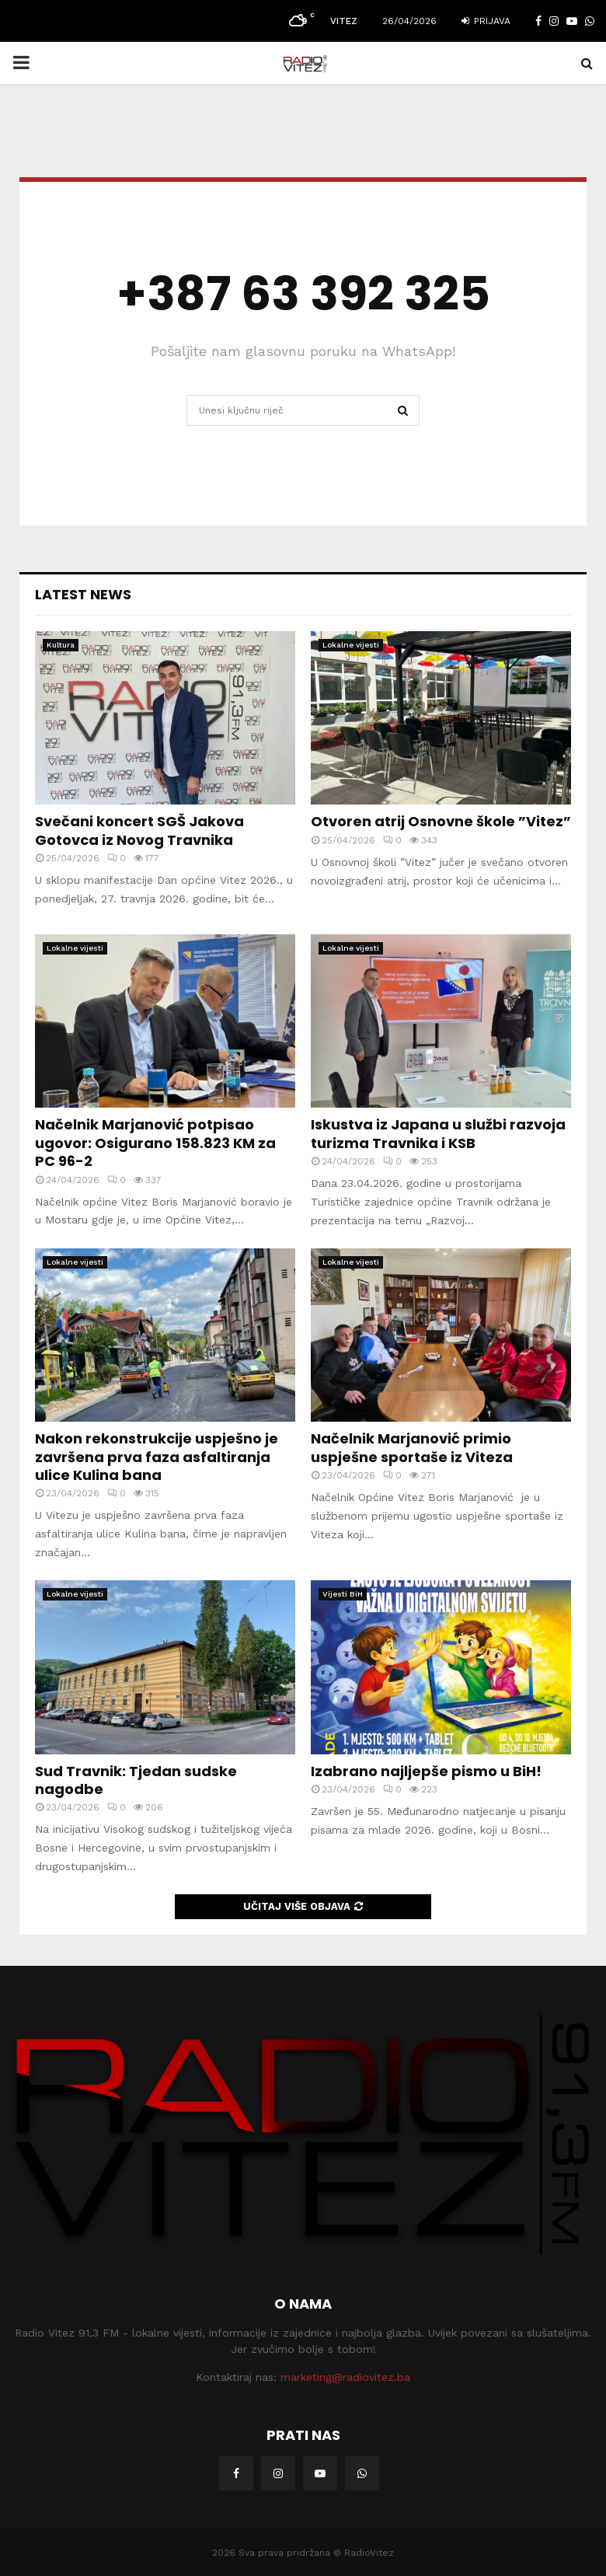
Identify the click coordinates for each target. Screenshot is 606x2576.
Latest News (83, 594)
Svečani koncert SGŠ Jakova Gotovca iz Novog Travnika (139, 830)
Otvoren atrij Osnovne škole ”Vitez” (441, 821)
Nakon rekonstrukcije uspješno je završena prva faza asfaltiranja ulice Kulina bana (156, 1457)
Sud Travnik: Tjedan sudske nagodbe (136, 1780)
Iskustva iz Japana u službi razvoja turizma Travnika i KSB (438, 1133)
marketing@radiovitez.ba (345, 2377)
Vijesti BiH (342, 1594)
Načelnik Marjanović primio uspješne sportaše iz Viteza (412, 1447)
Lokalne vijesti (350, 645)
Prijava (485, 21)
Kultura (61, 645)
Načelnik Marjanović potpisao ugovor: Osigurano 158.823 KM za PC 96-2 (155, 1143)
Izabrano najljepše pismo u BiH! (426, 1771)
